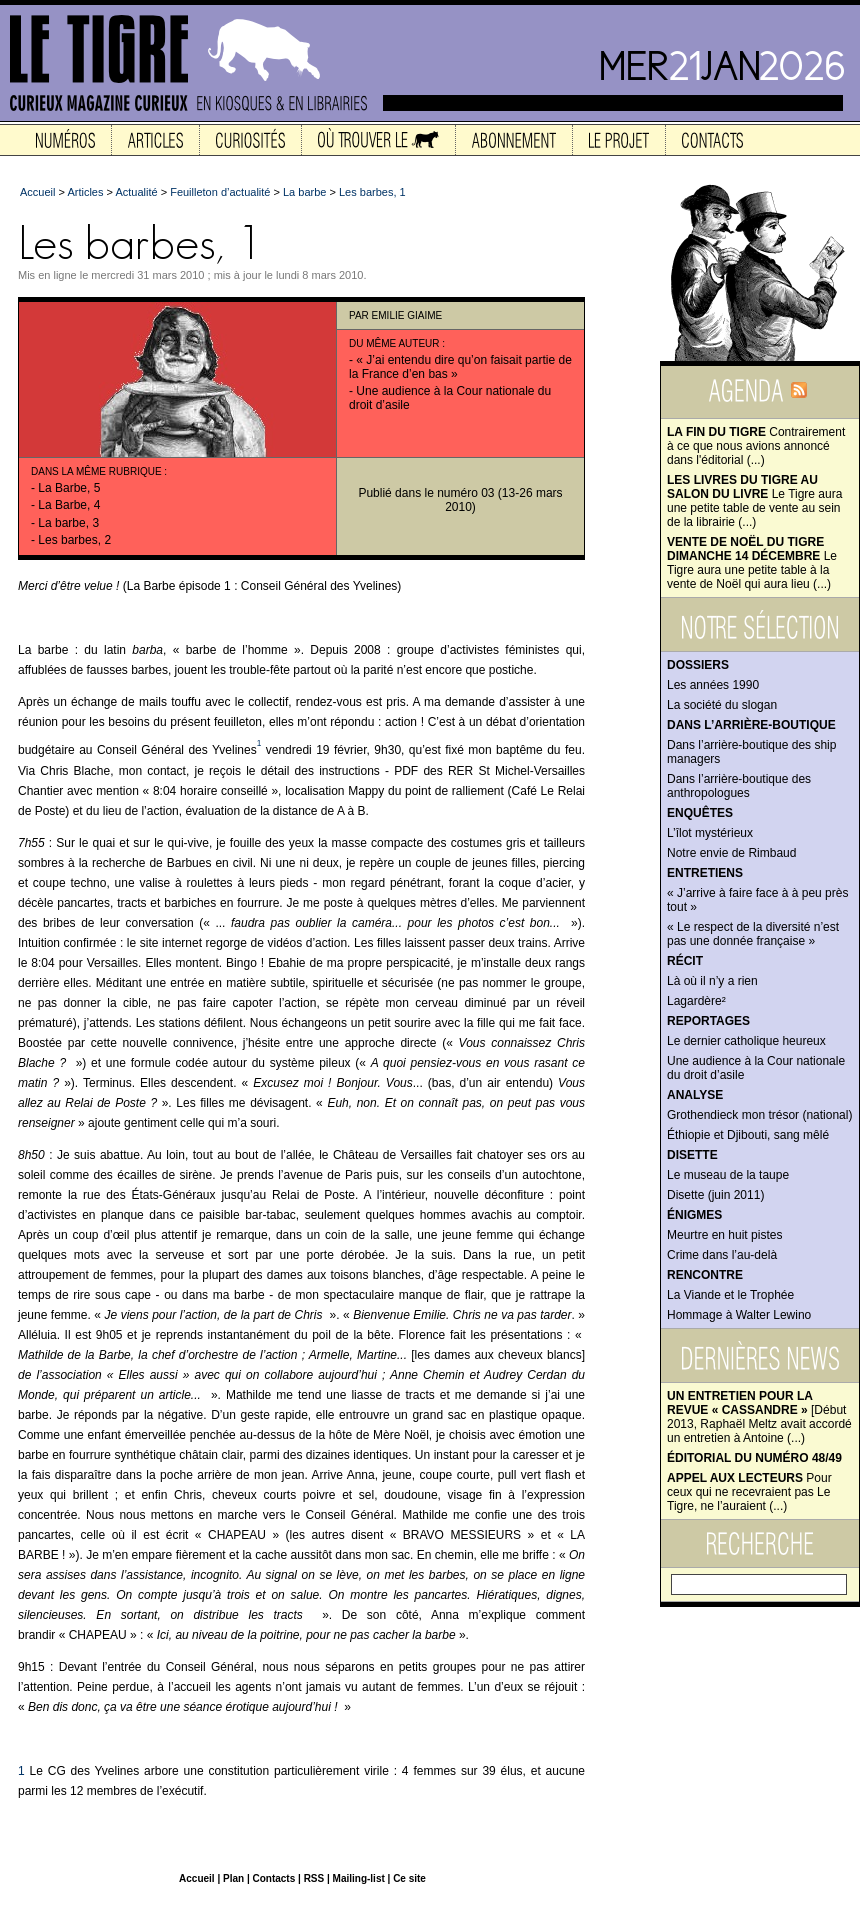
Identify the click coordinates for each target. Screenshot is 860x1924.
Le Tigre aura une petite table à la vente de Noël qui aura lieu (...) (752, 563)
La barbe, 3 (68, 523)
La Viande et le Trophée (730, 1295)
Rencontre (705, 1275)
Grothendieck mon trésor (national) (759, 1115)
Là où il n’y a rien (712, 981)
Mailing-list (359, 1878)
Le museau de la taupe (728, 1175)
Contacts (273, 1878)
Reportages (708, 1021)
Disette (692, 1155)
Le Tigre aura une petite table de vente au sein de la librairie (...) (754, 501)
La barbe (304, 192)
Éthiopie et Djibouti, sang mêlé (748, 1135)
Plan (233, 1878)
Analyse (695, 1095)
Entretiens (705, 873)
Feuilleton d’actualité (220, 192)
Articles (85, 192)
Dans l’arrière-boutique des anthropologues (739, 786)
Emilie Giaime (407, 315)
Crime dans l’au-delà (722, 1255)
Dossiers (698, 665)
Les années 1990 (713, 685)
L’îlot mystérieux (710, 833)
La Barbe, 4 (69, 505)
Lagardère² (696, 1001)
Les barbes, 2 (74, 540)
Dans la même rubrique (96, 471)
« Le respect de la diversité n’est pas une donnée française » (753, 934)
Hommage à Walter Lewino (739, 1315)
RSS (314, 1878)
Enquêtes (700, 813)
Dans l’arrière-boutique (751, 725)
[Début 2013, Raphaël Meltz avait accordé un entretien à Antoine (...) (759, 1417)
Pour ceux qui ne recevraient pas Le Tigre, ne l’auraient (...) (749, 1492)
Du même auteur (394, 343)
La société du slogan (722, 705)
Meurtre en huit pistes (724, 1235)
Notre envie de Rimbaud (731, 853)
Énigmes (694, 1215)
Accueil (37, 192)
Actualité (136, 192)
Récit (685, 961)
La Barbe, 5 (69, 488)
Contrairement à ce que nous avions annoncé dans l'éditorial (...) (756, 446)
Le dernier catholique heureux (746, 1041)
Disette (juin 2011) (715, 1195)
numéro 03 (465, 493)
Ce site (409, 1878)
